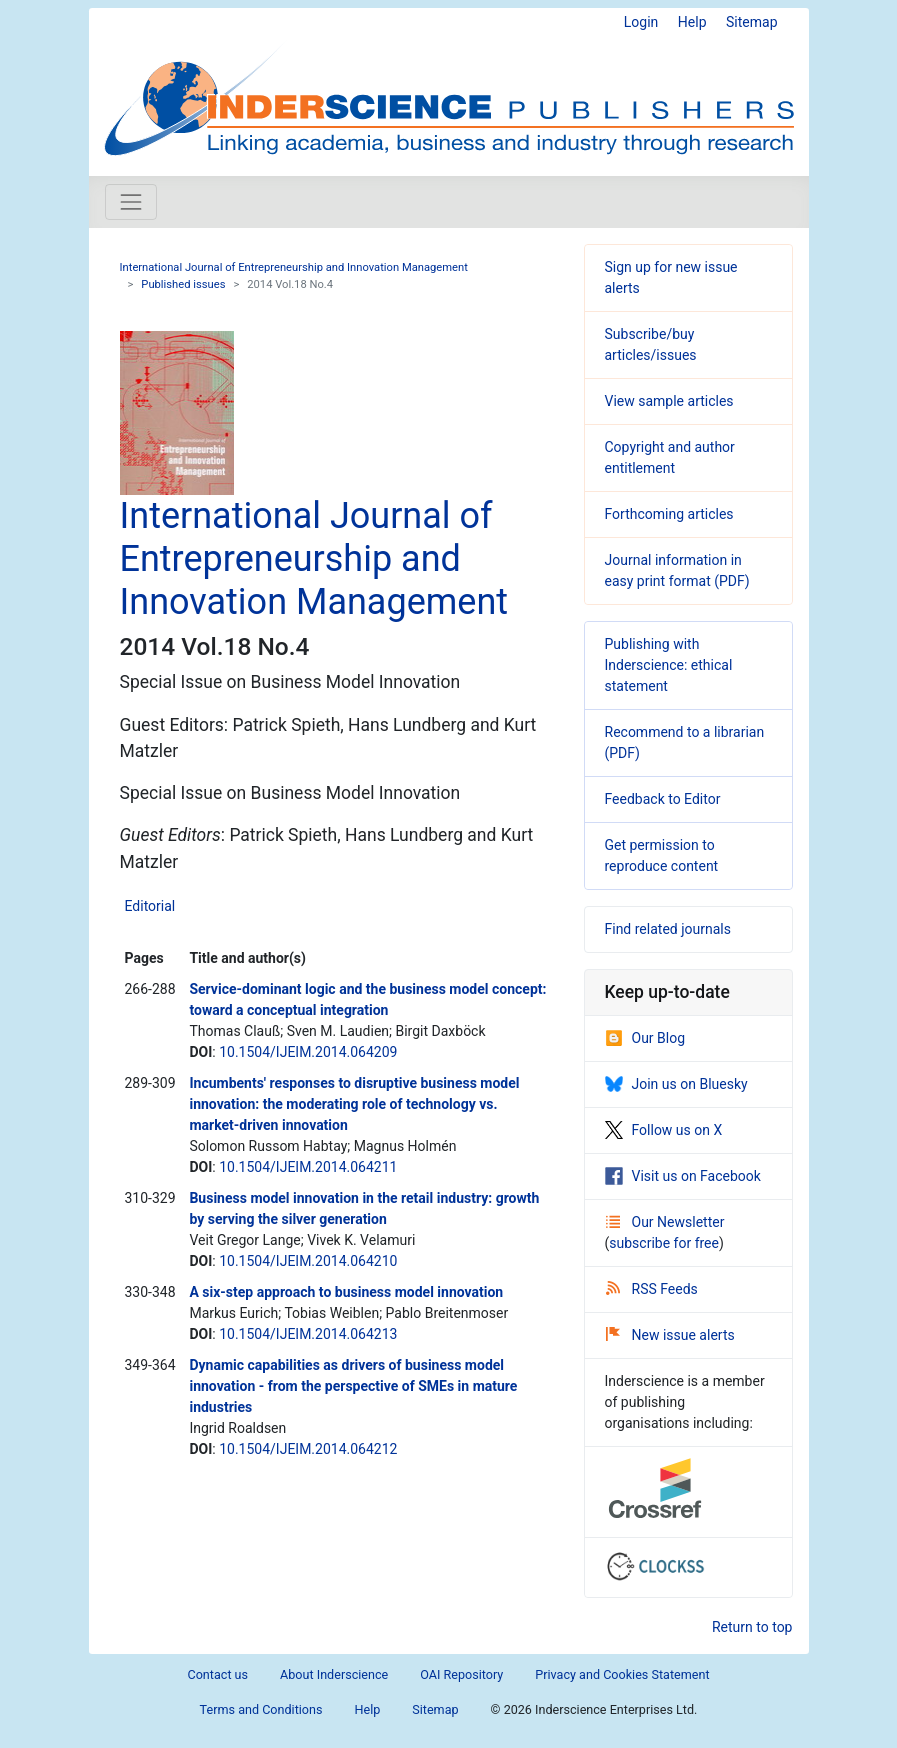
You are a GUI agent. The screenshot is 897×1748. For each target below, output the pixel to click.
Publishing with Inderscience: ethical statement (669, 665)
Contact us (217, 1674)
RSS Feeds (652, 1289)
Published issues (183, 284)
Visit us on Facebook (683, 1176)
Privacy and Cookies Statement (622, 1674)
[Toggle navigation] (131, 202)
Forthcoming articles (669, 514)
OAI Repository (461, 1674)
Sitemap (751, 22)
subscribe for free (664, 1243)
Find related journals (668, 929)
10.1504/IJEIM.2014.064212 (308, 1449)
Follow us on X (664, 1130)
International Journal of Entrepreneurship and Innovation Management (294, 267)
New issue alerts (670, 1335)
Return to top (752, 1627)
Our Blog (645, 1038)
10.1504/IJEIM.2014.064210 (308, 1261)
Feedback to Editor (663, 799)
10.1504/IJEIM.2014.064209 (308, 1052)
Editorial (150, 906)
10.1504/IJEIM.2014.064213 (308, 1334)
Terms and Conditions (261, 1709)
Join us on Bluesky (676, 1084)
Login (641, 22)
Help (692, 22)
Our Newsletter (665, 1222)
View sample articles (669, 401)
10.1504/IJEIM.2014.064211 (308, 1167)
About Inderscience (334, 1674)
